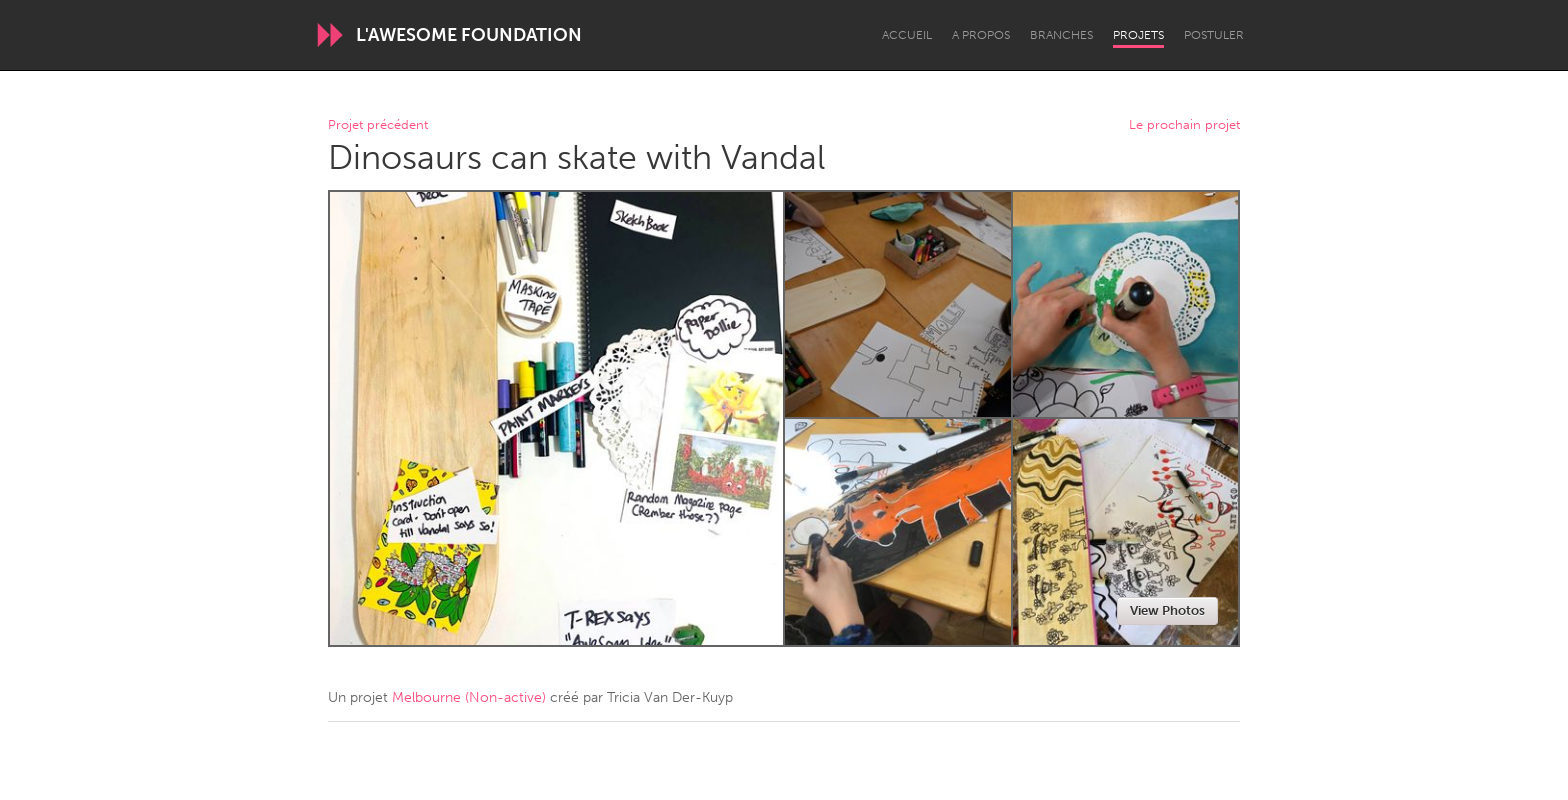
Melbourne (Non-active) (469, 697)
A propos (981, 35)
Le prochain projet (1184, 125)
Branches (1061, 35)
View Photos (1167, 610)
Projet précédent (378, 125)
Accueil (907, 35)
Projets (1138, 35)
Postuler (1214, 35)
